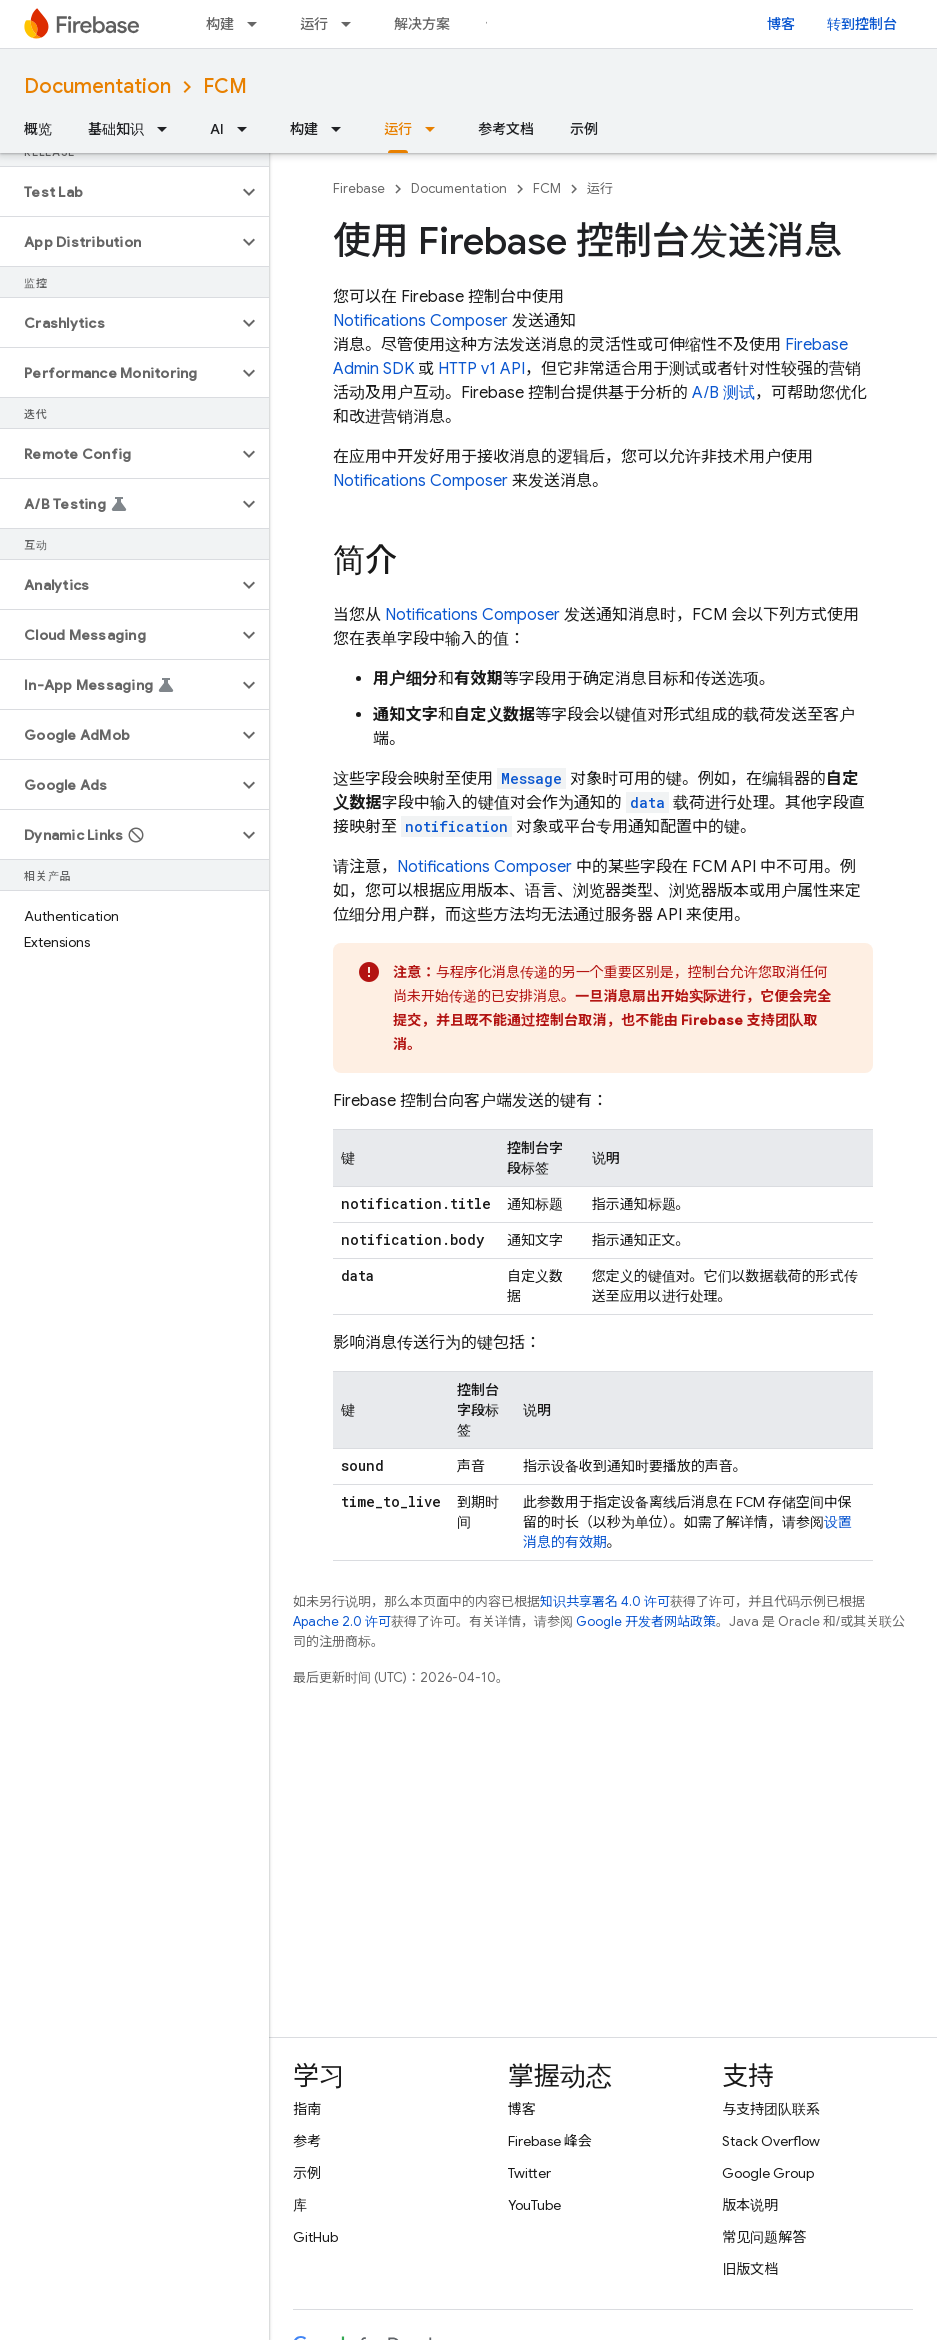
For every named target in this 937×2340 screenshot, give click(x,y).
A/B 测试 (723, 393)
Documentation (97, 86)
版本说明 (750, 2205)
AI (217, 129)
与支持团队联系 (771, 2109)
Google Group (768, 2173)
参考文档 (506, 129)
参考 (307, 2141)
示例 (584, 129)
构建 (220, 24)
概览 (38, 129)
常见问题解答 (764, 2237)
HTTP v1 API (481, 369)
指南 (307, 2109)
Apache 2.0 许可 (342, 1621)
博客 (781, 24)
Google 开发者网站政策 (646, 1621)
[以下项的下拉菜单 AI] (248, 129)
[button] (118, 192)
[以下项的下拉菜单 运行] (352, 24)
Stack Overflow (771, 2141)
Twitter (529, 2173)
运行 (314, 24)
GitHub (315, 2237)
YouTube (534, 2205)
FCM (225, 86)
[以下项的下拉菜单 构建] (258, 24)
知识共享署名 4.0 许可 (605, 1601)
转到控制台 (862, 24)
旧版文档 (750, 2269)
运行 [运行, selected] (398, 129)
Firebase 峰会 (550, 2141)
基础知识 (116, 129)
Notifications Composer (420, 321)
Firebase (359, 188)
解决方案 (422, 24)
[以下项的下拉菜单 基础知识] (168, 129)
